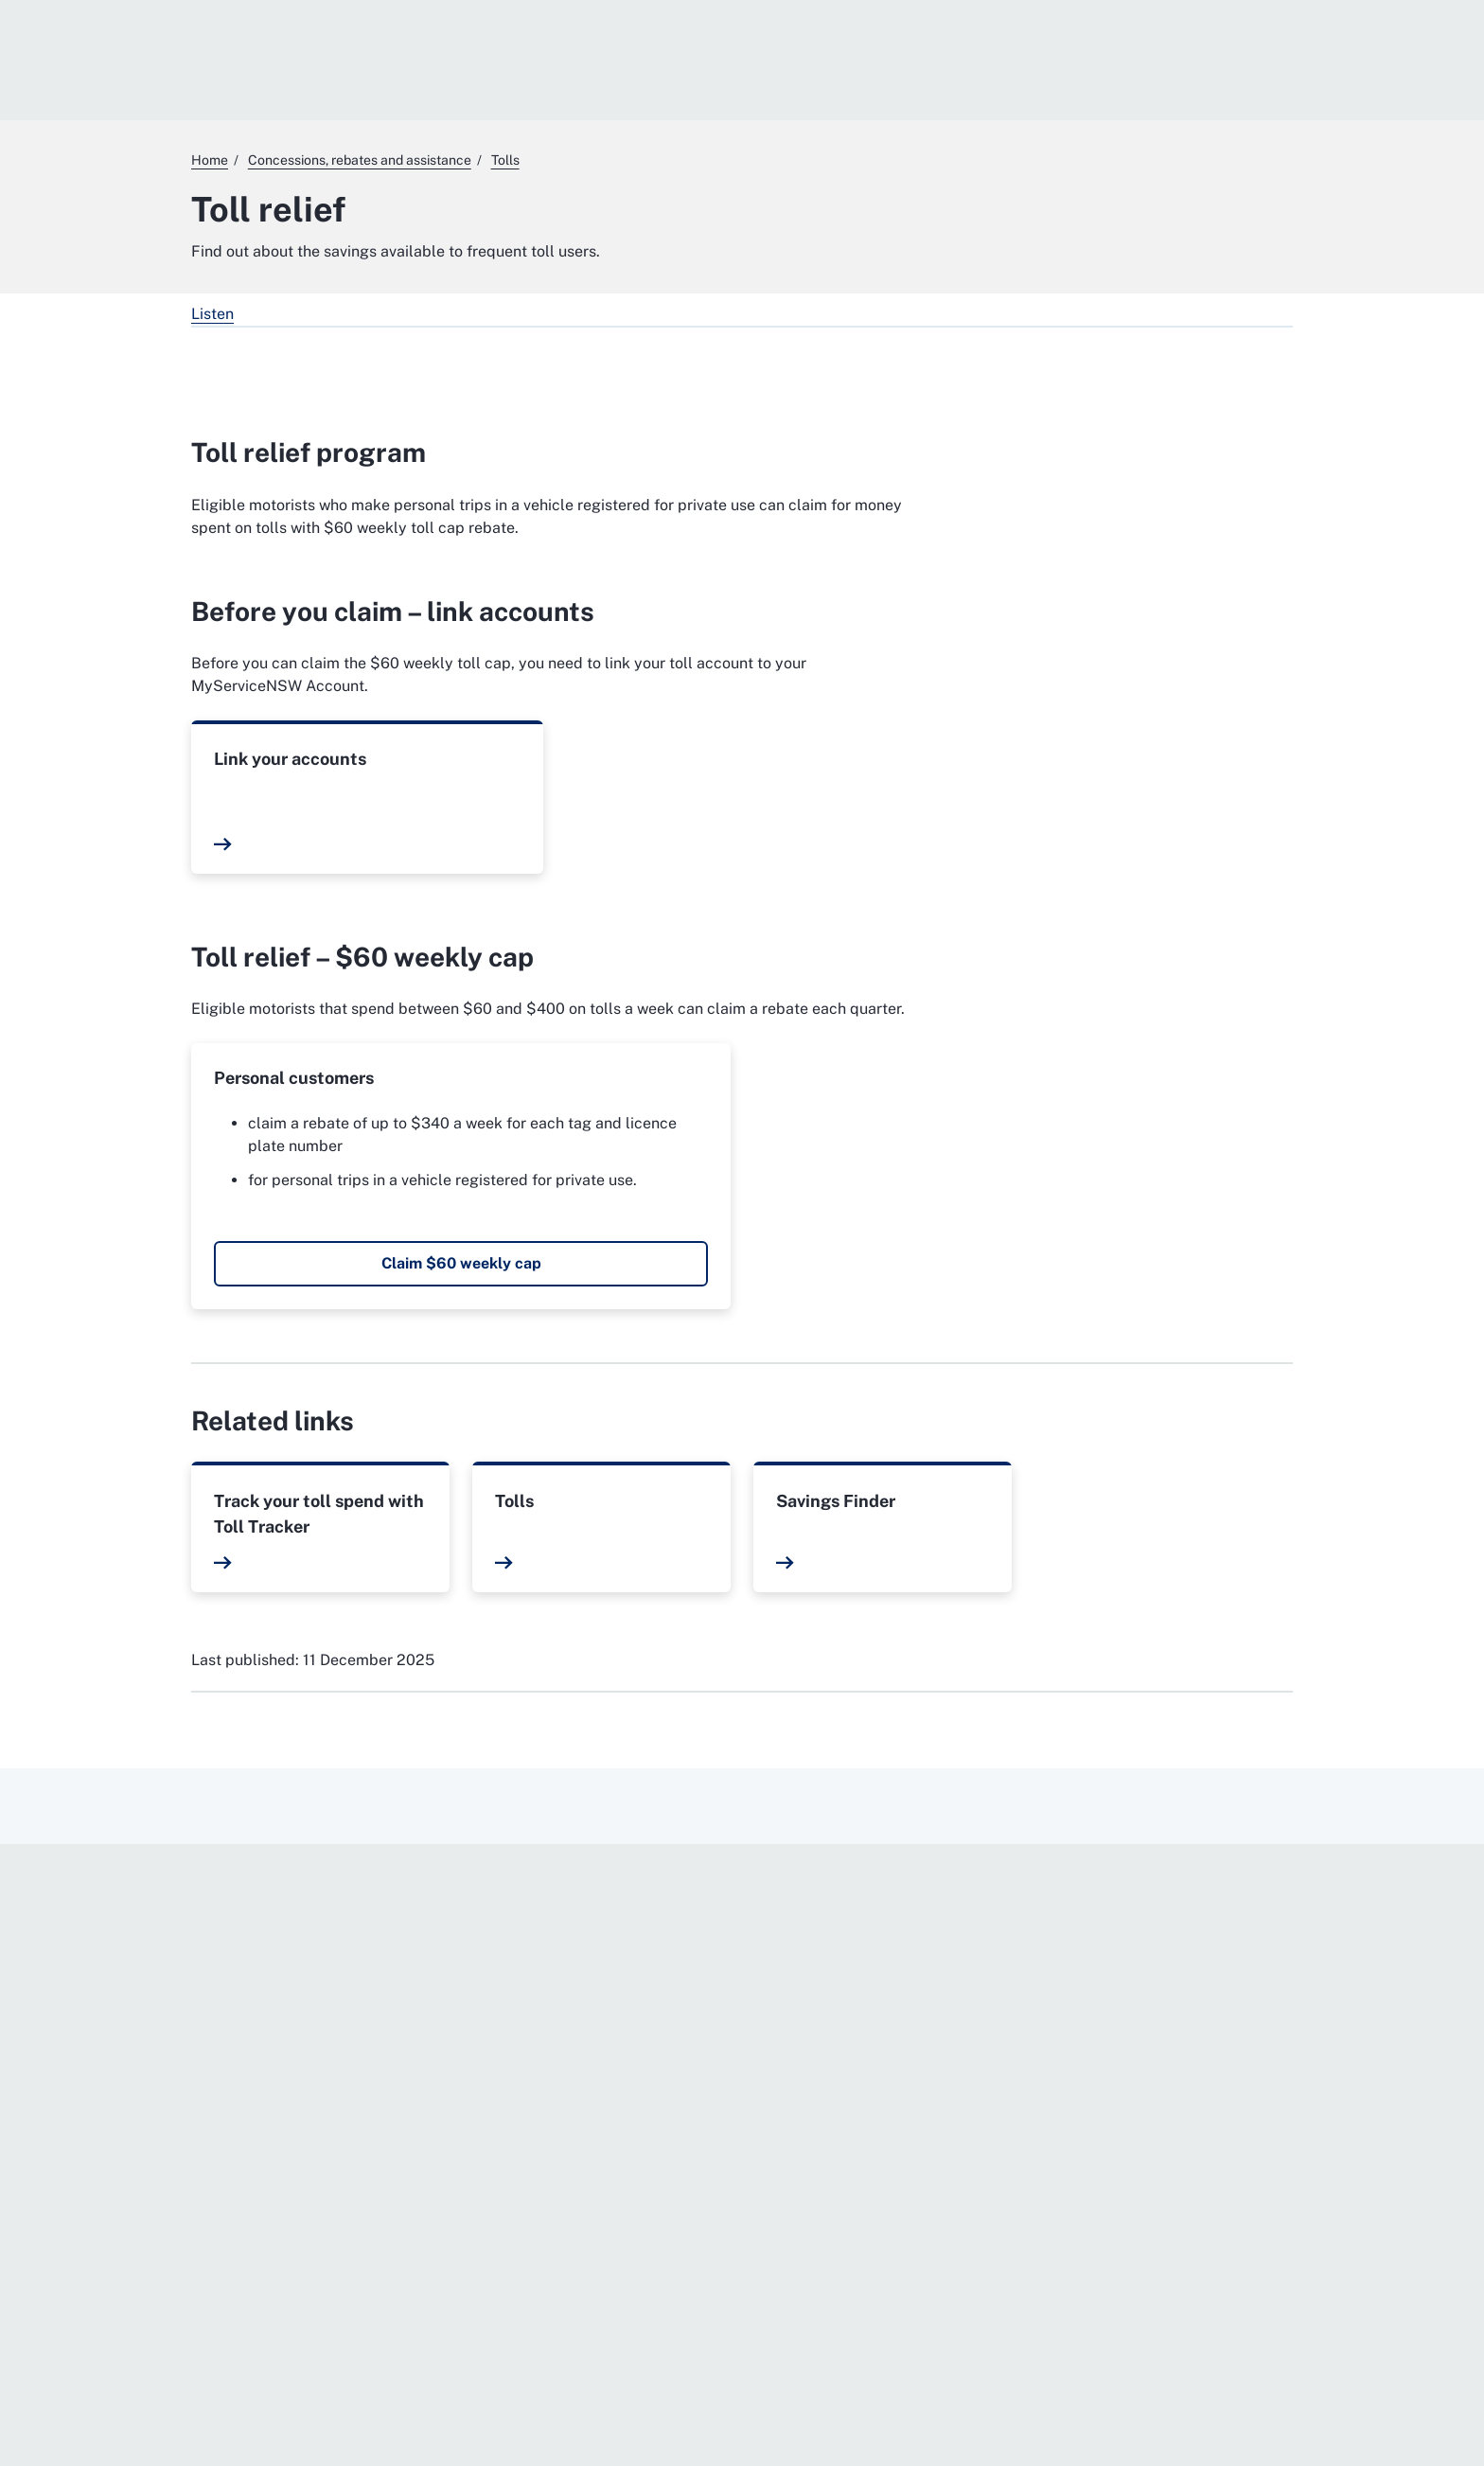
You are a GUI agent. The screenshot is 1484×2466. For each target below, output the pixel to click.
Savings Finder (835, 1501)
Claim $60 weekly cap (461, 1263)
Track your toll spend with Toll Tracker (319, 1513)
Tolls (514, 1501)
